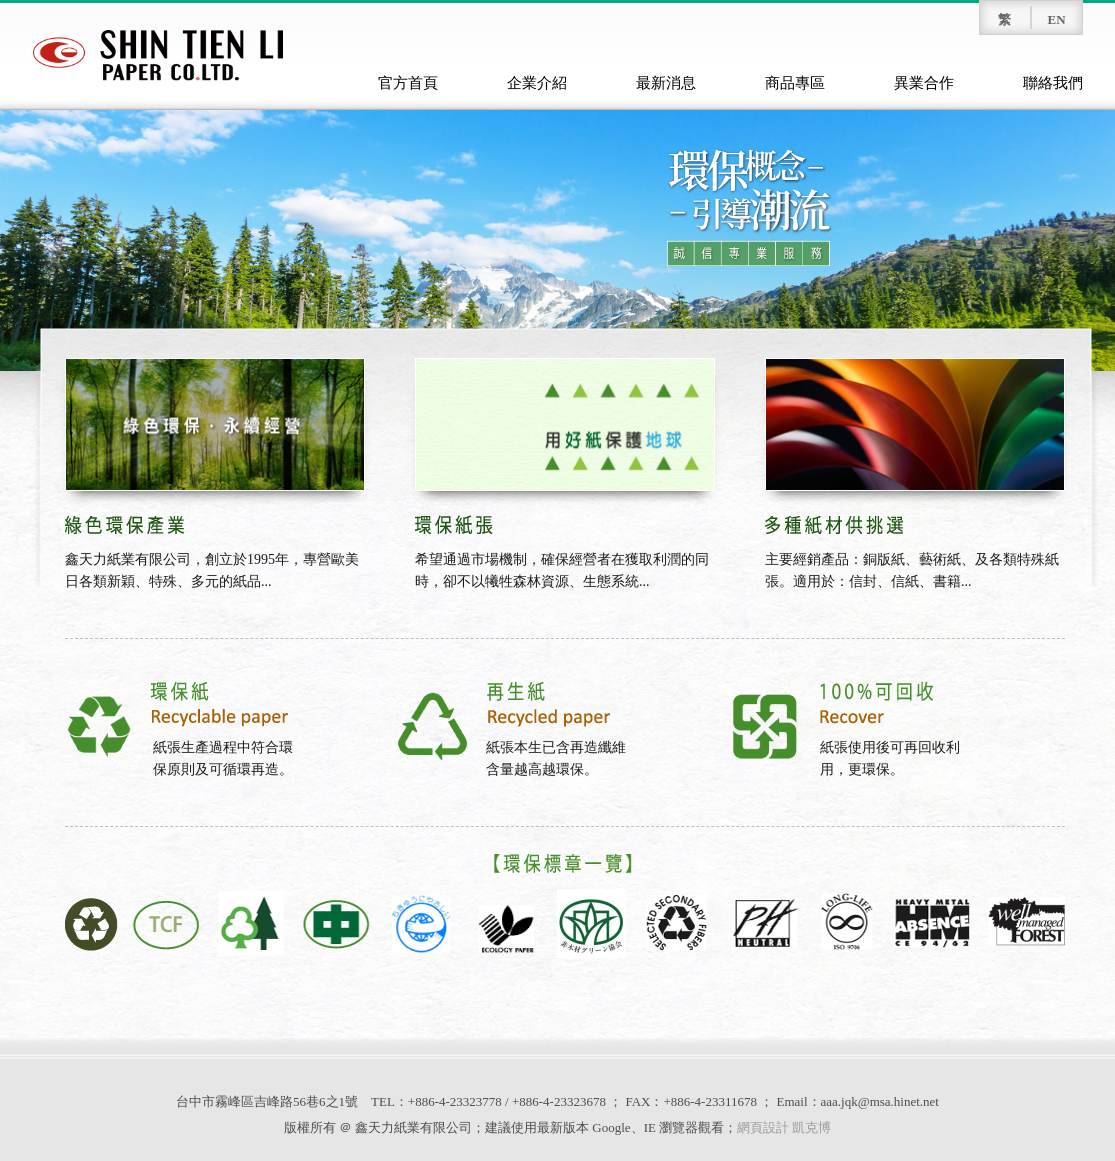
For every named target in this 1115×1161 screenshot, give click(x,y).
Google (611, 1127)
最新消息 (666, 83)
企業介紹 (537, 83)
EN (1056, 19)
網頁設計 (763, 1127)
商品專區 (795, 83)
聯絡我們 (1053, 83)
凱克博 (811, 1127)
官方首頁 (408, 83)
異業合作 (924, 83)
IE (650, 1127)
